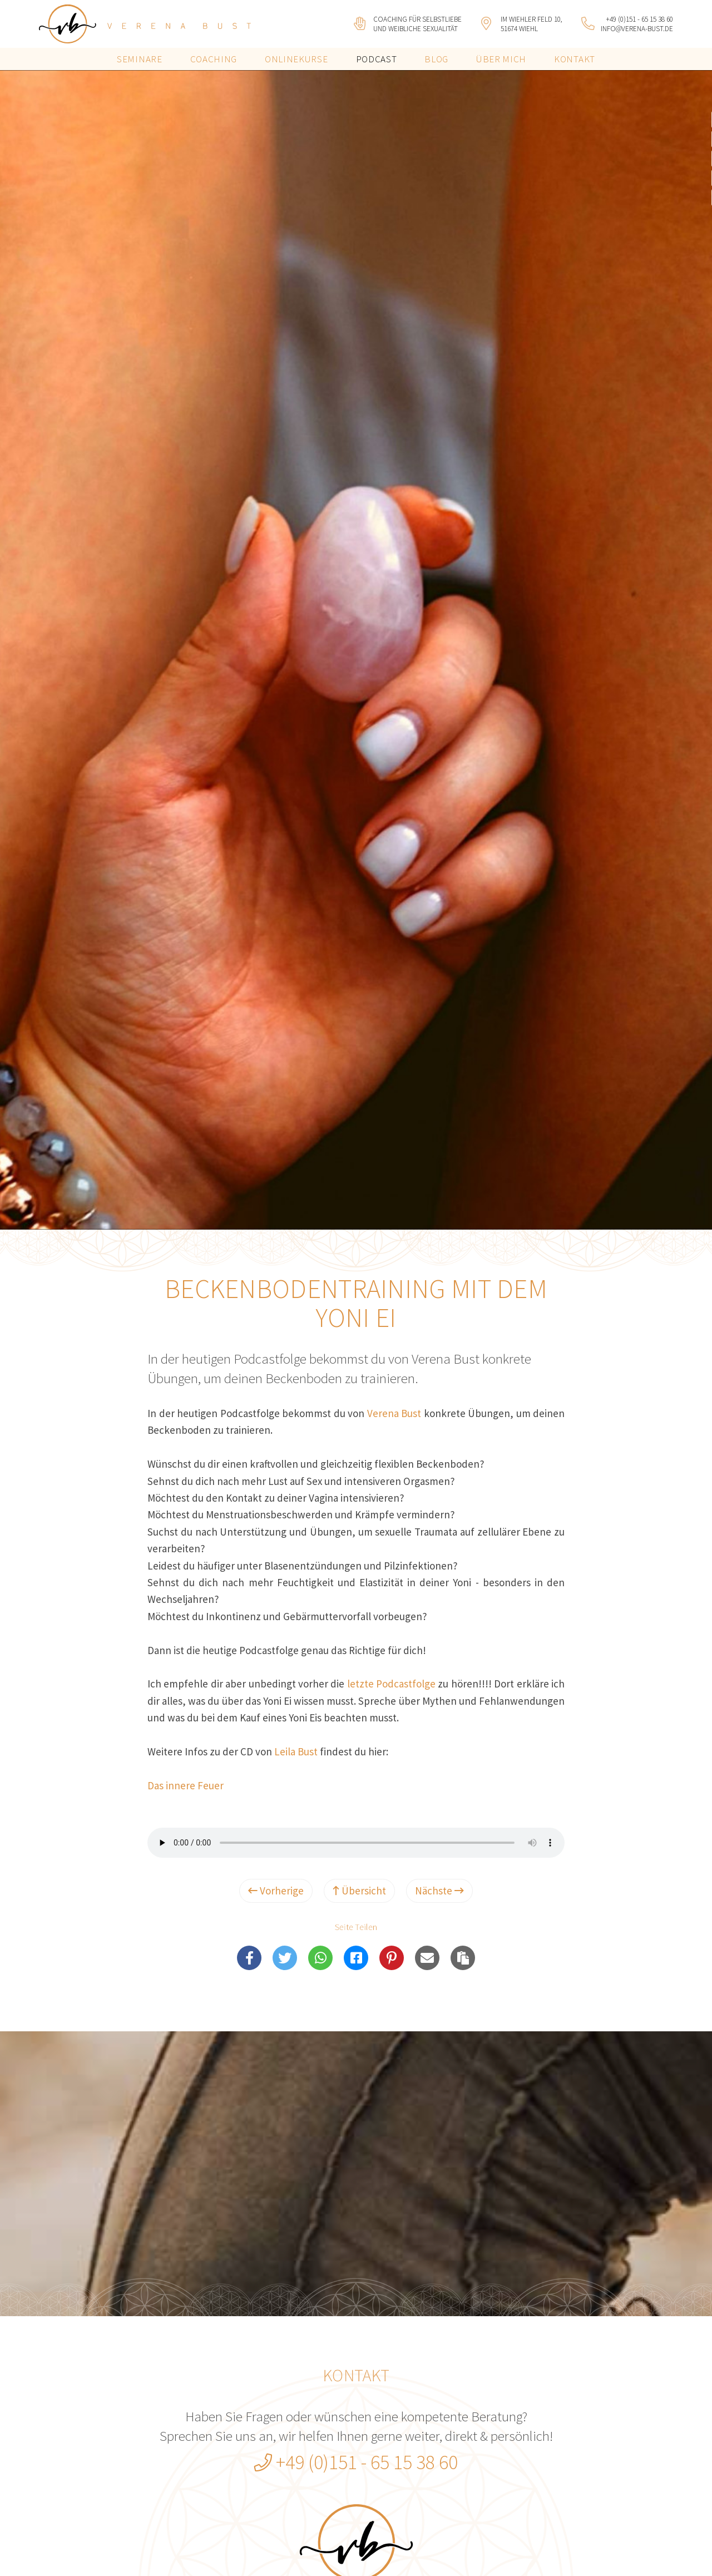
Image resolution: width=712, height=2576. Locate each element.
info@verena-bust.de (637, 28)
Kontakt (574, 59)
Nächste (439, 1890)
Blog (436, 59)
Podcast (376, 59)
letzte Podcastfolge (391, 1683)
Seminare (139, 59)
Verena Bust (394, 1413)
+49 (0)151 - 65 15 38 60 (639, 19)
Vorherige (276, 1890)
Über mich (501, 59)
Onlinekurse (296, 59)
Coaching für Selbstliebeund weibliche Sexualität (417, 23)
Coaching (213, 59)
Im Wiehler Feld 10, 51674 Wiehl (531, 23)
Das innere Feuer (185, 1785)
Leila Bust (296, 1751)
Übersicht (359, 1890)
